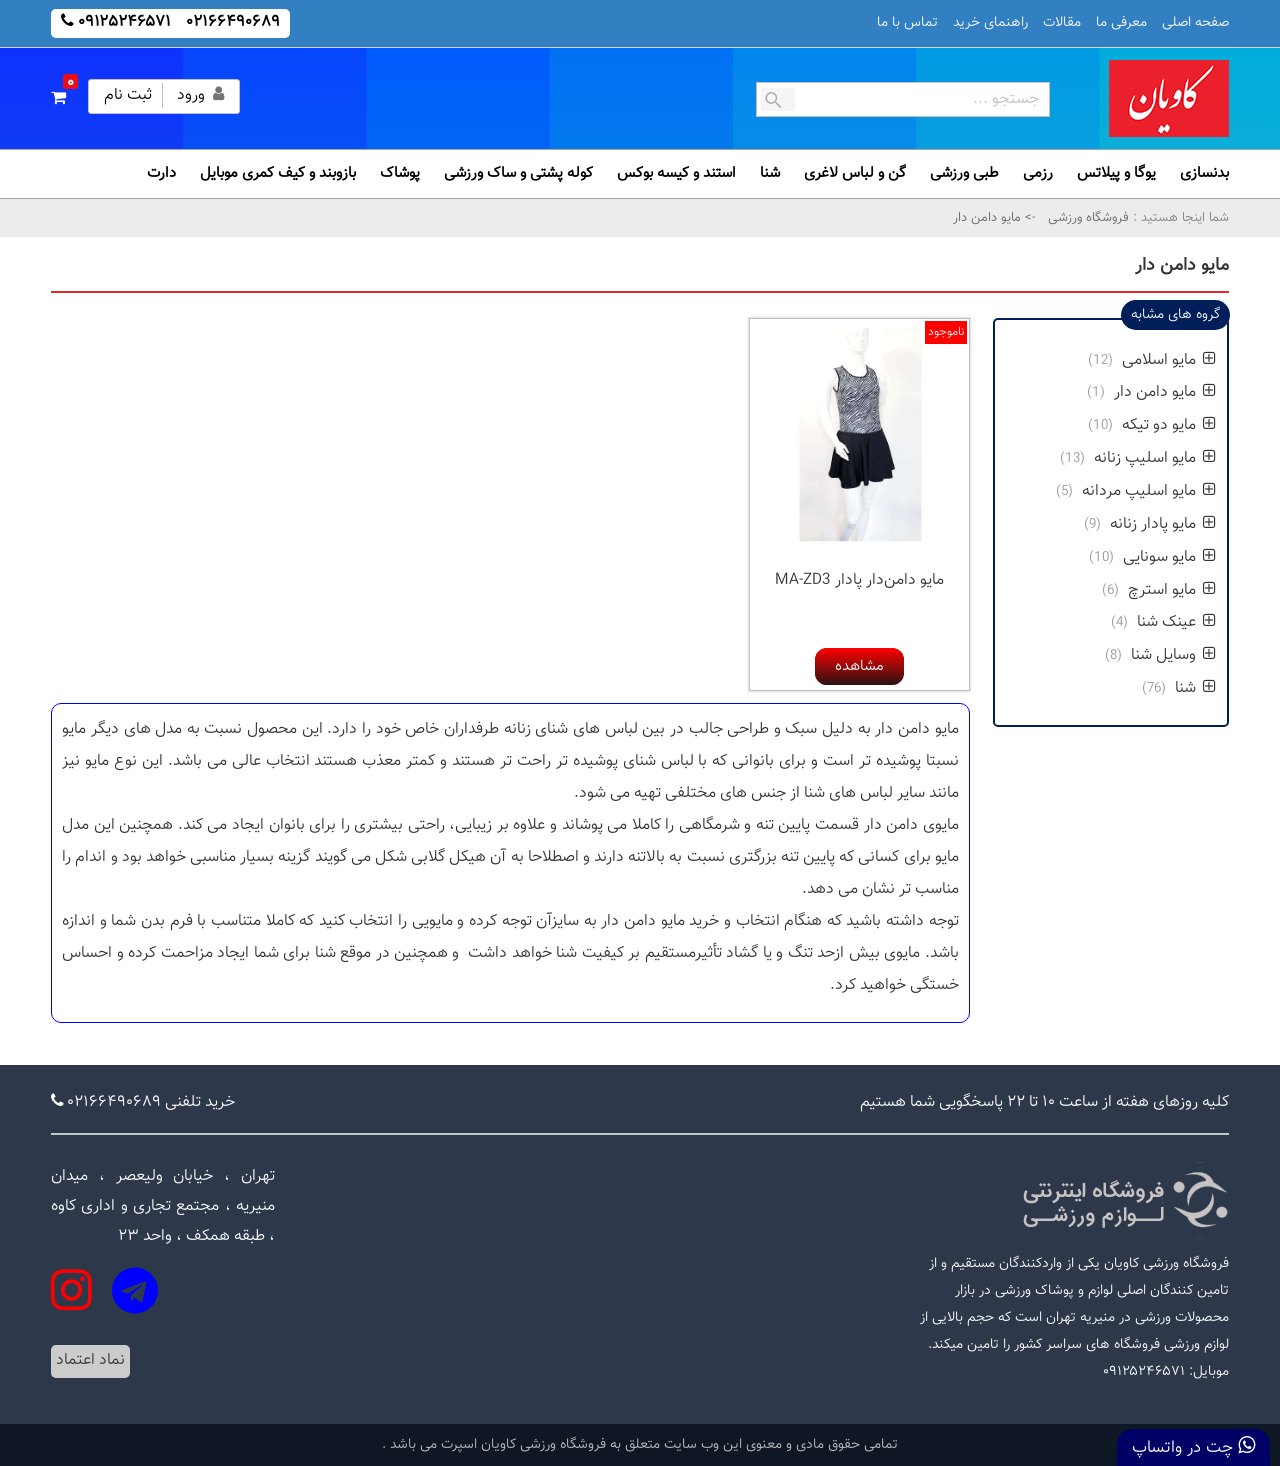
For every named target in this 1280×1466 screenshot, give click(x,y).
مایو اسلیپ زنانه (1155, 458)
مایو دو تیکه (1169, 425)
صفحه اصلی (1195, 23)
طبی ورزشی (964, 173)
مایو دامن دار (1165, 392)
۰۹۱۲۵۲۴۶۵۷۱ (124, 22)
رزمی (1038, 173)
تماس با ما (907, 23)
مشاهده (859, 666)
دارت (161, 173)
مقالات (1062, 23)
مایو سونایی (1169, 557)
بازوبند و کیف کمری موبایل (278, 173)
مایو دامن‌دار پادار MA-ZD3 (859, 580)
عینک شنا (1176, 622)
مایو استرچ (1172, 590)
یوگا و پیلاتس (1116, 173)
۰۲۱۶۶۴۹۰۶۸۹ (233, 22)
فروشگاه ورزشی (1086, 218)
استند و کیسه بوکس (676, 173)
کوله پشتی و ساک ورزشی (518, 173)
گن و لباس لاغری (855, 173)
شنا (770, 173)
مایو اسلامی (1169, 360)
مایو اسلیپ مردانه (1149, 491)
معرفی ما (1121, 23)
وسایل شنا (1173, 655)
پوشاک (400, 173)
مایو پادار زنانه (1163, 524)
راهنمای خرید (990, 23)
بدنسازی (1204, 173)
